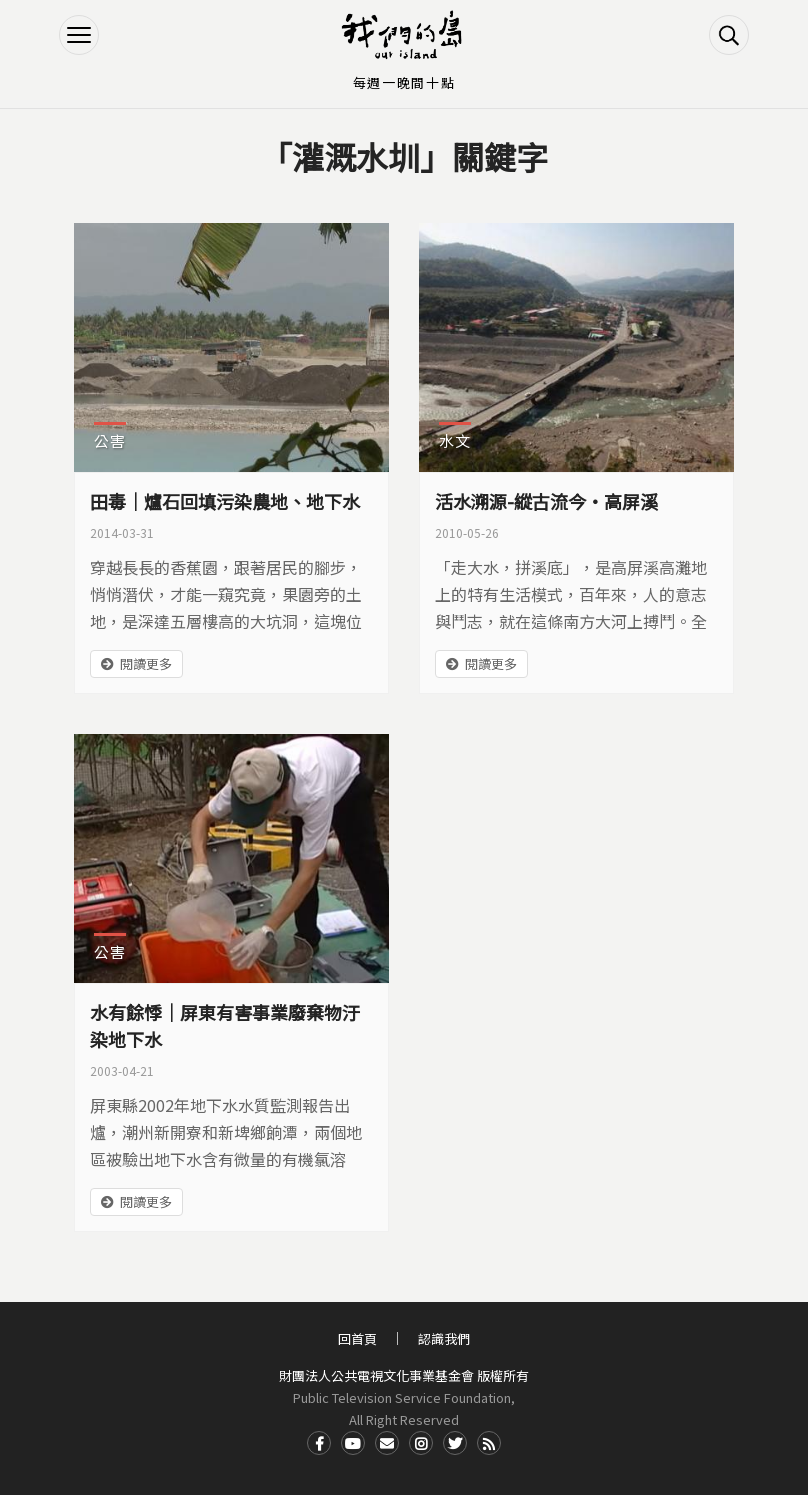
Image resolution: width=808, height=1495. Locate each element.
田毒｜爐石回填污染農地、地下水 (225, 501)
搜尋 (729, 35)
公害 (110, 440)
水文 (455, 440)
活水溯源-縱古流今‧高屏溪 (546, 501)
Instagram (421, 1443)
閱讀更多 (146, 663)
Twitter (455, 1443)
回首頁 (357, 1338)
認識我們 (444, 1338)
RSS (489, 1443)
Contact (387, 1443)
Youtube (353, 1443)
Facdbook (319, 1443)
